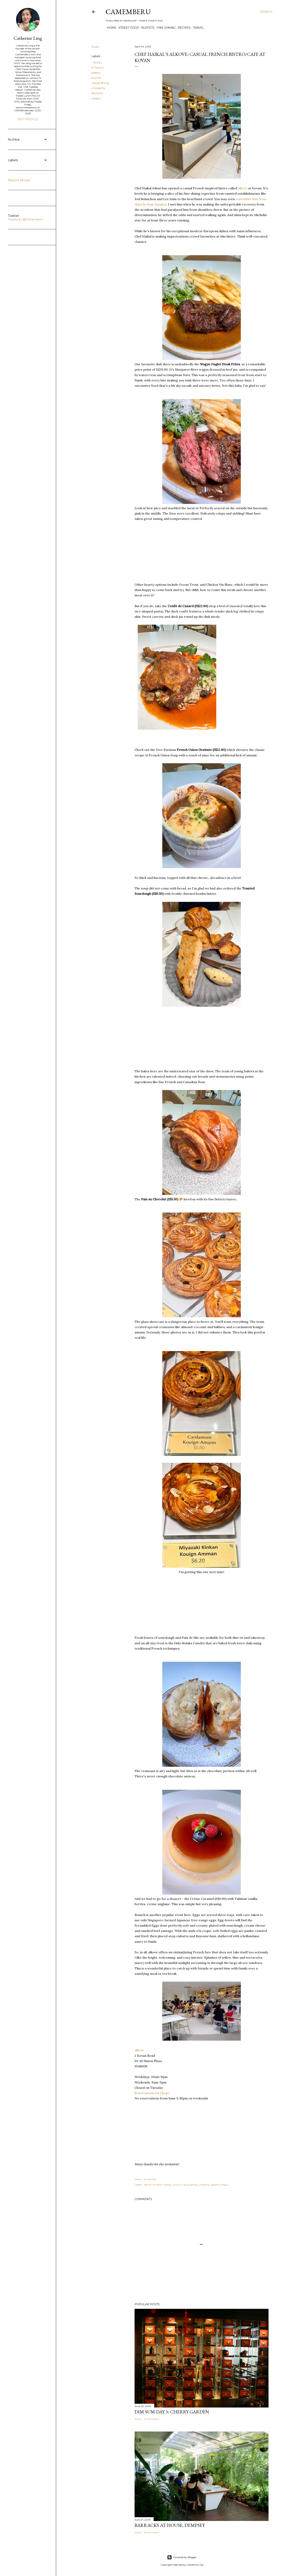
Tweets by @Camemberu (25, 219)
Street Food (127, 27)
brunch (96, 78)
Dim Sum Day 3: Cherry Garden (172, 2412)
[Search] (266, 12)
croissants (98, 88)
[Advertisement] (202, 554)
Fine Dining (164, 27)
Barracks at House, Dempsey (170, 2525)
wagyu (96, 98)
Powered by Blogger (182, 2557)
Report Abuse (19, 180)
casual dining (100, 83)
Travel (197, 27)
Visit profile (27, 119)
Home (110, 27)
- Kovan (96, 62)
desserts (97, 93)
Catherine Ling (28, 38)
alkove (242, 188)
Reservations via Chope (152, 2093)
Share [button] (95, 47)
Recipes (182, 27)
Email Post (150, 2179)
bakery (96, 73)
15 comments (151, 2532)
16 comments (151, 2419)
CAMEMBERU (128, 11)
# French (97, 67)
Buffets (146, 27)
